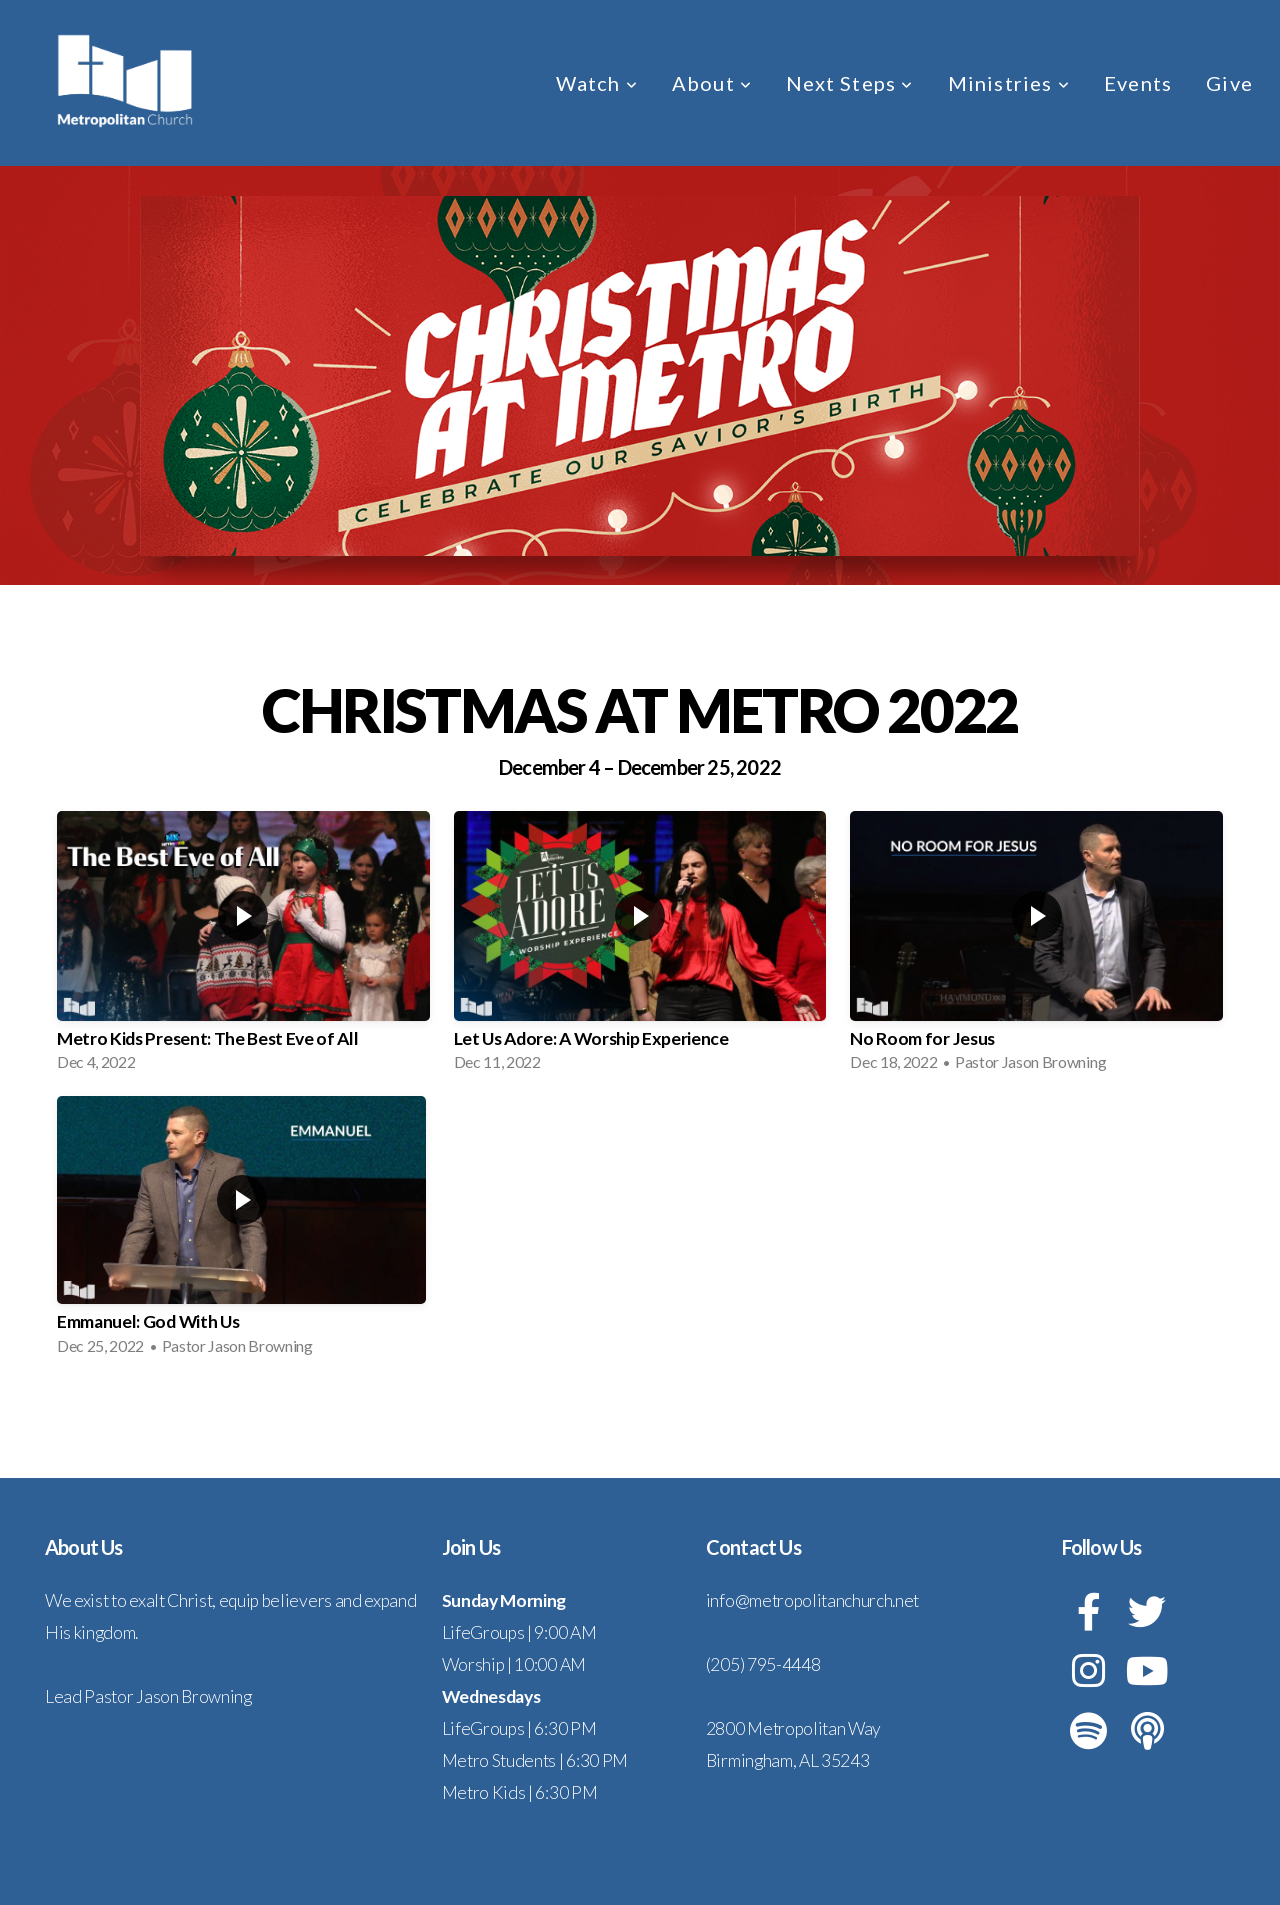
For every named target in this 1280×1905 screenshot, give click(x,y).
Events (1138, 83)
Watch (596, 83)
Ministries (1009, 83)
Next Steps (849, 83)
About (712, 83)
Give (1229, 83)
